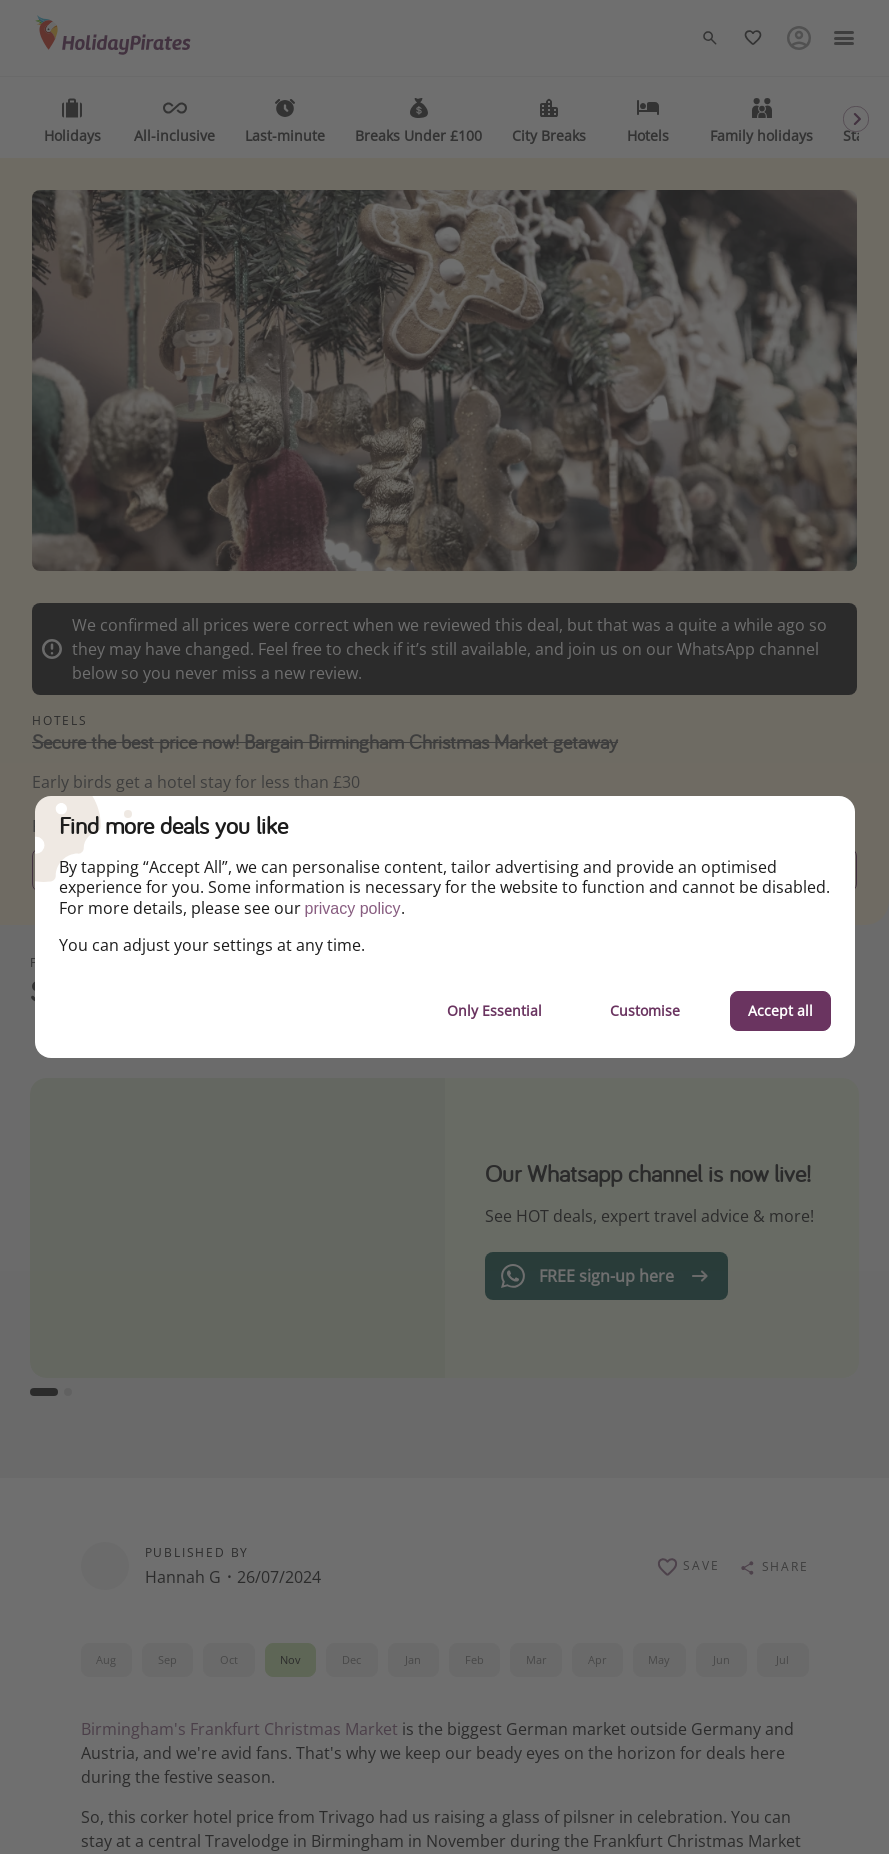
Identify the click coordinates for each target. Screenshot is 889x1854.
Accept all (780, 1010)
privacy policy (353, 908)
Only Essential (494, 1010)
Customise (645, 1010)
